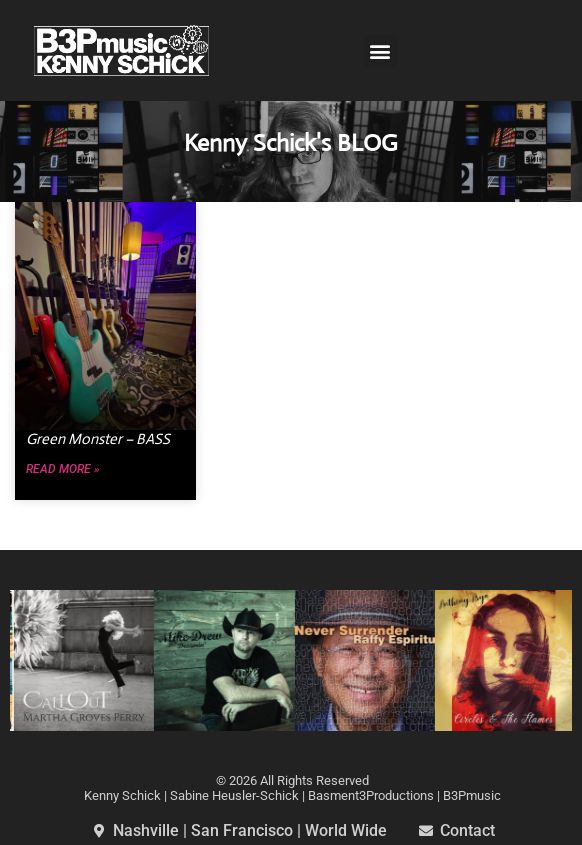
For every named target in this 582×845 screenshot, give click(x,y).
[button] (380, 50)
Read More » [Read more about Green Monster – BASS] (63, 469)
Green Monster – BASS (98, 438)
